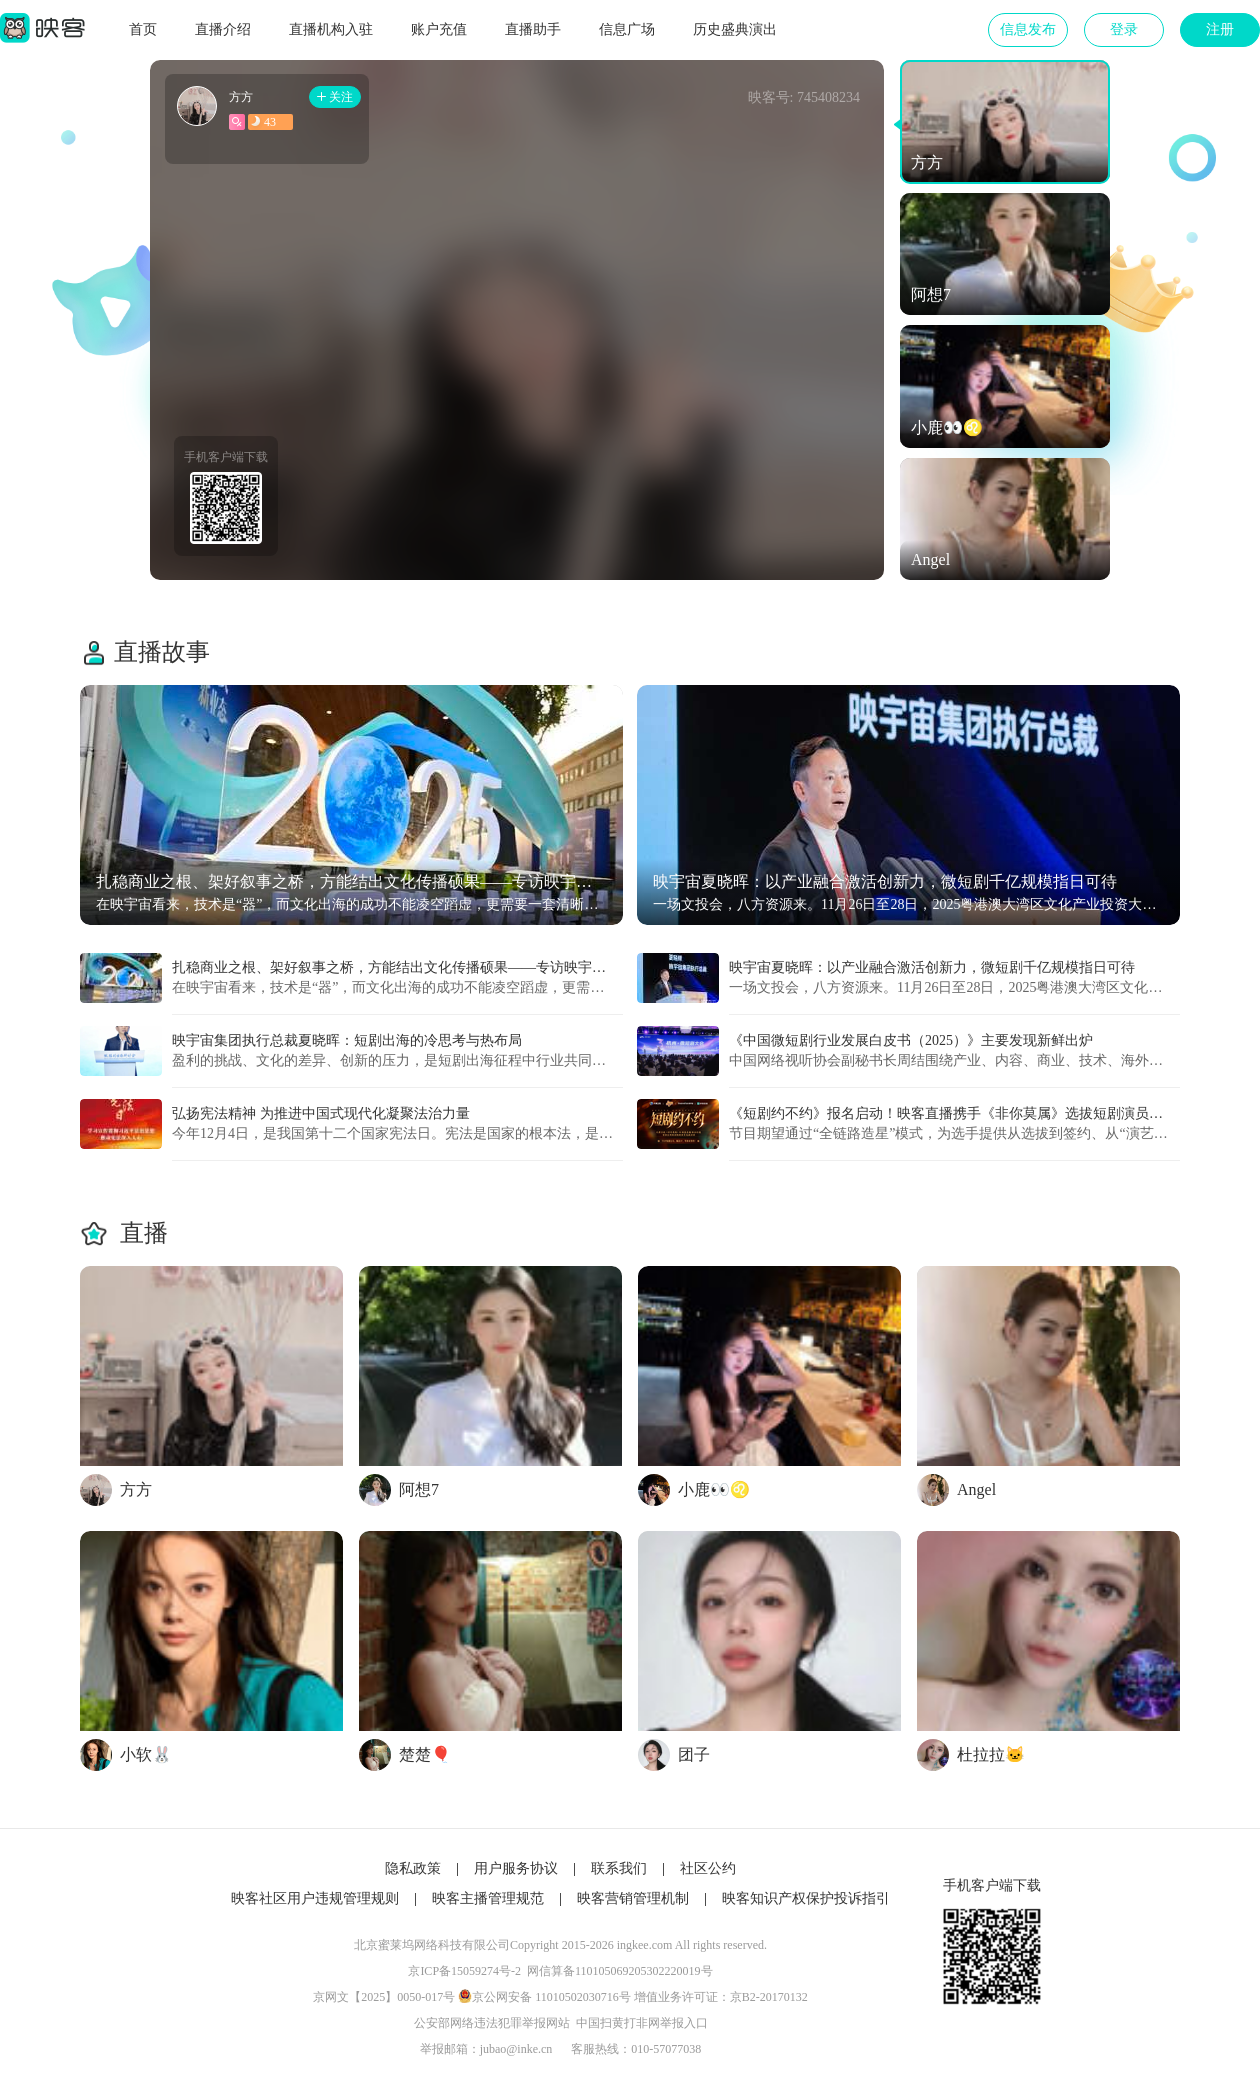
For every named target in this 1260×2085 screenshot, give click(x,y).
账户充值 (439, 29)
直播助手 (533, 29)
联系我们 (619, 1868)
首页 (143, 29)
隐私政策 (413, 1868)
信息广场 (627, 29)
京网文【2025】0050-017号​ (384, 1997)
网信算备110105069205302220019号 (620, 1971)
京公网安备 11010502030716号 (551, 1997)
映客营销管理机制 (633, 1898)
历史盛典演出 (735, 29)
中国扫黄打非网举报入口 (642, 2023)
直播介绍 (223, 29)
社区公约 (708, 1868)
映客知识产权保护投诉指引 (806, 1898)
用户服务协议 (516, 1868)
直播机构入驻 (331, 29)
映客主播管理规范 (488, 1898)
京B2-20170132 (769, 1997)
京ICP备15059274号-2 (464, 1971)
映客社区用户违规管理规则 (315, 1898)
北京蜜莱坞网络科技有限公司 (432, 1945)
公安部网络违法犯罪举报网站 (492, 2023)
